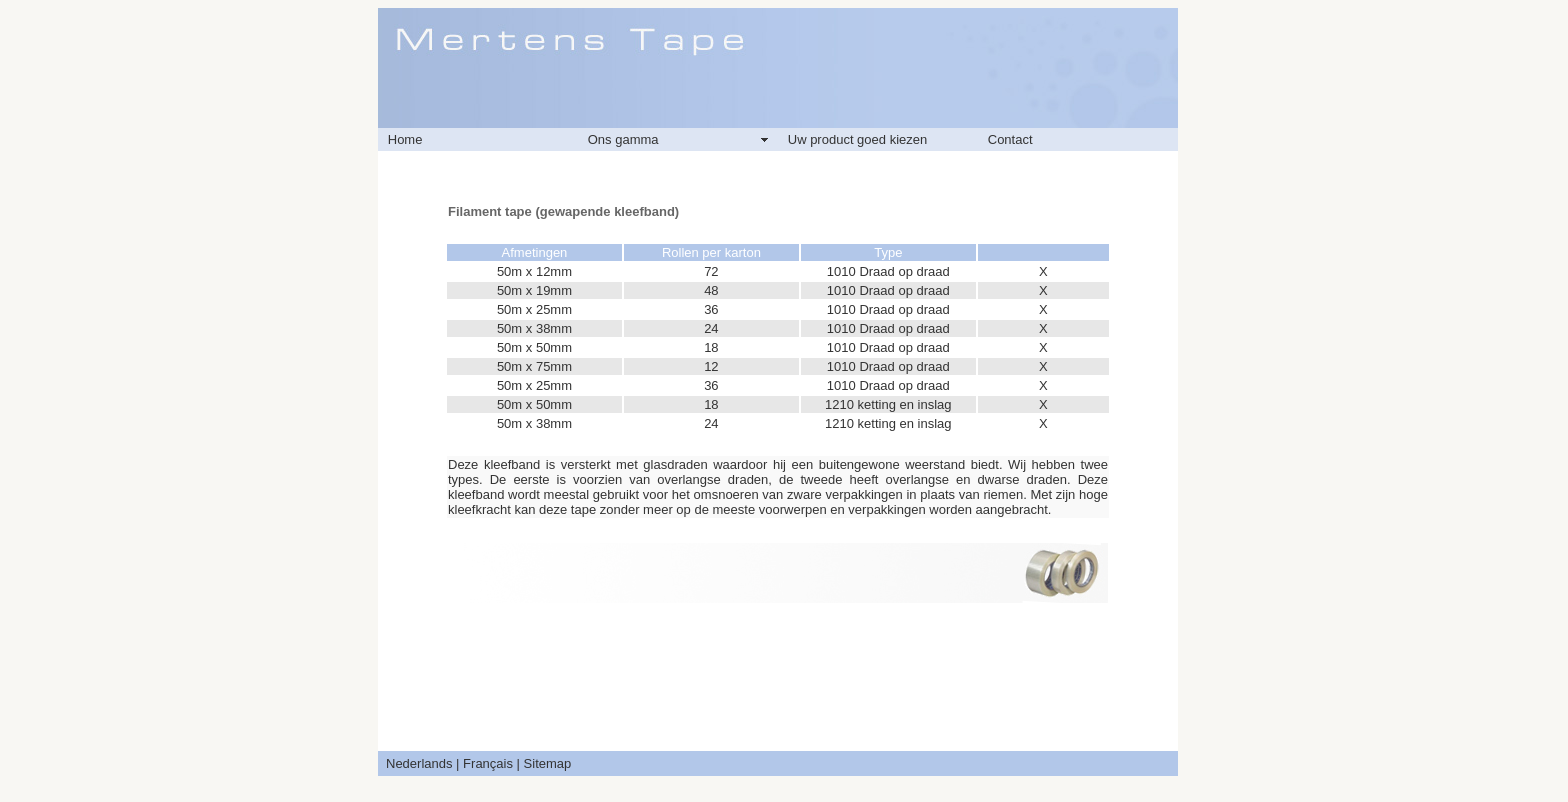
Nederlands (419, 763)
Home (405, 139)
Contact (1010, 139)
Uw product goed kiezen (857, 139)
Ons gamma (623, 139)
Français (488, 763)
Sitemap (548, 763)
